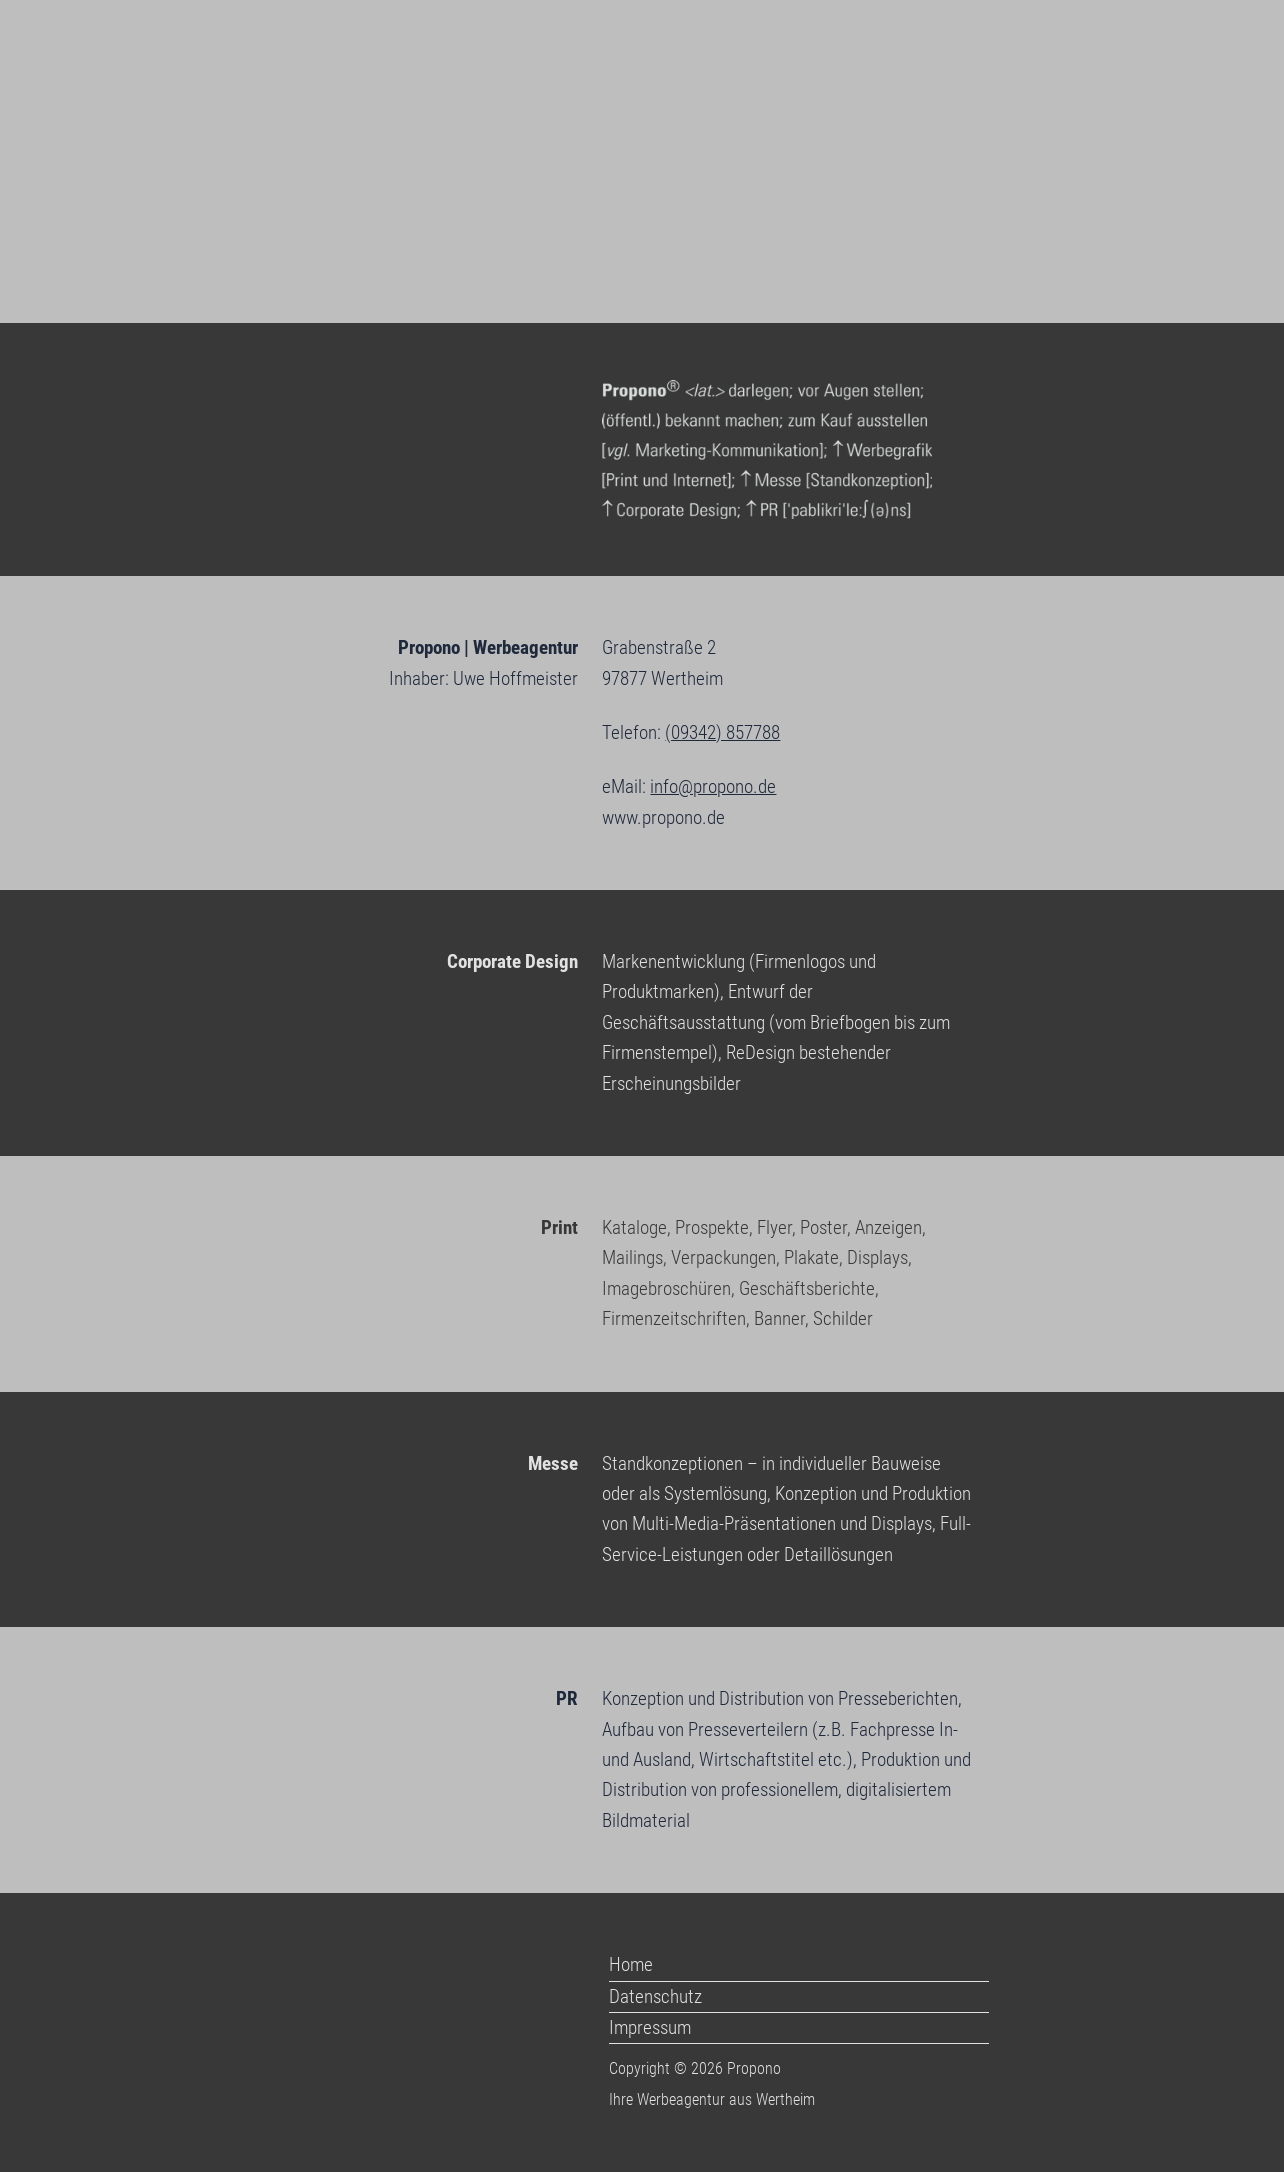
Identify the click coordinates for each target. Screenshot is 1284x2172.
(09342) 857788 (722, 732)
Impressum (650, 2027)
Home (631, 1964)
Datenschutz (655, 1996)
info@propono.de (713, 786)
